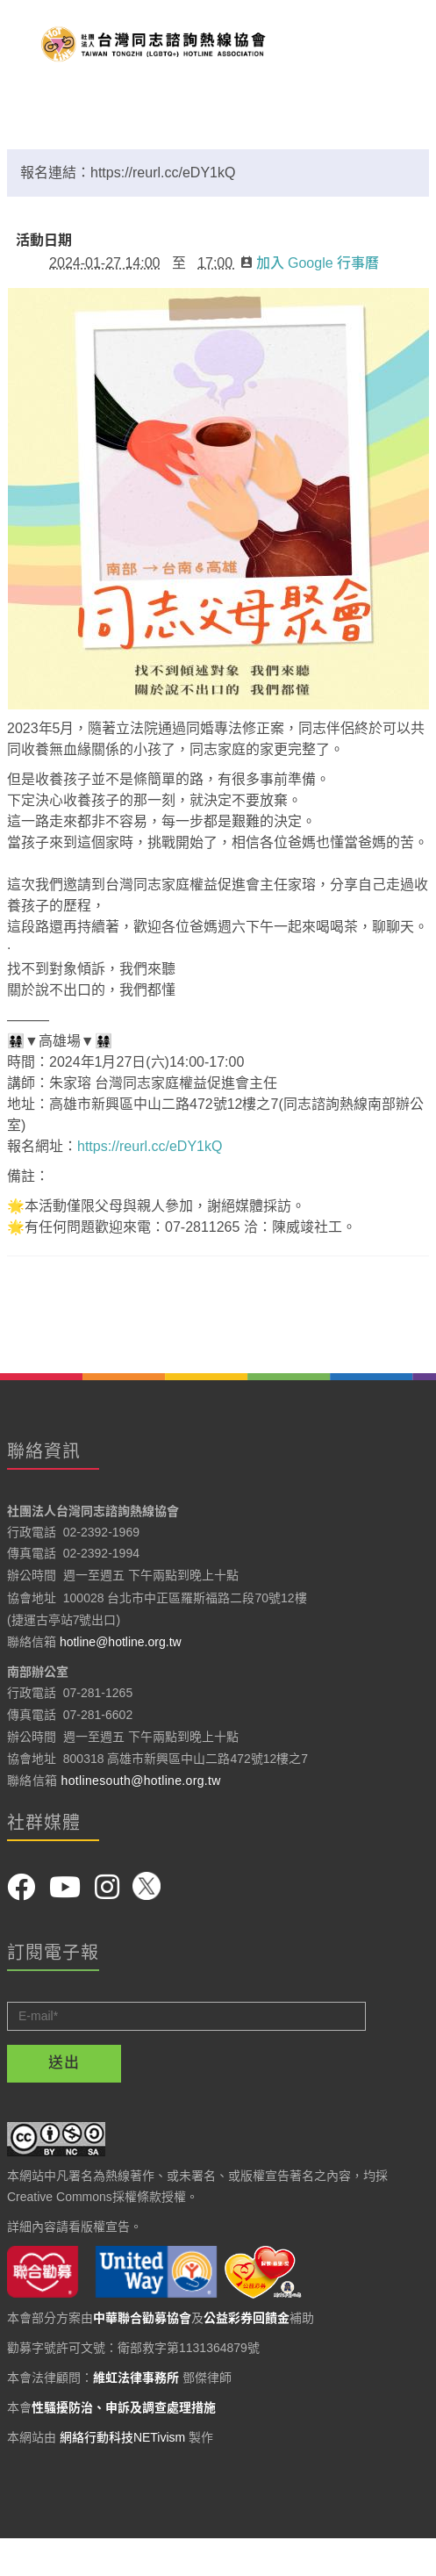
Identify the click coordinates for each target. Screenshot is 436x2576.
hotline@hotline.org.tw (121, 1642)
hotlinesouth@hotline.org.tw (141, 1781)
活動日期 (44, 241)
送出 (64, 2062)
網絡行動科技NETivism (122, 2437)
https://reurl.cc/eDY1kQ (149, 1146)
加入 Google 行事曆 (310, 262)
